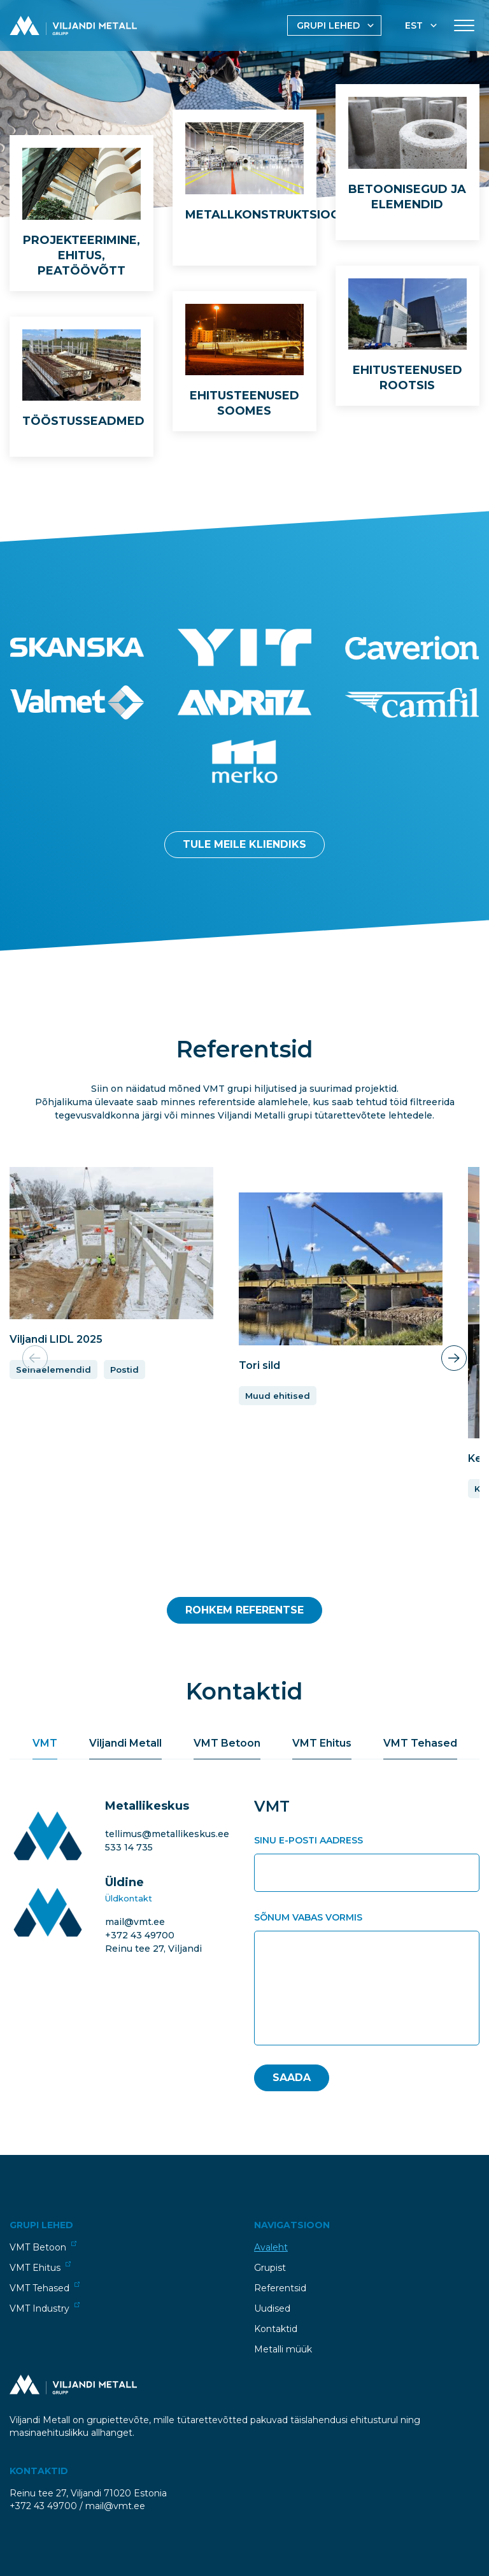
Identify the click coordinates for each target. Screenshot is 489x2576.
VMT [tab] (44, 1743)
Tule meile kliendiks (244, 844)
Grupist (270, 2267)
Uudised (272, 2308)
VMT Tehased (45, 2288)
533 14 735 (129, 1847)
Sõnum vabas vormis (308, 1917)
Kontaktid (275, 2329)
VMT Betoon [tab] (227, 1743)
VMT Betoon (43, 2247)
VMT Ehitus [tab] (321, 1743)
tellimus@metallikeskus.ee (167, 1834)
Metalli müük (283, 2349)
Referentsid (280, 2288)
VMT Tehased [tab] (420, 1743)
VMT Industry (45, 2308)
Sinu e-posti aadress (308, 1840)
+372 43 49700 (139, 1935)
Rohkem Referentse (244, 1610)
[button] (454, 1358)
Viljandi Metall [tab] (125, 1743)
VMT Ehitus (40, 2267)
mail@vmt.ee (135, 1922)
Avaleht (271, 2247)
